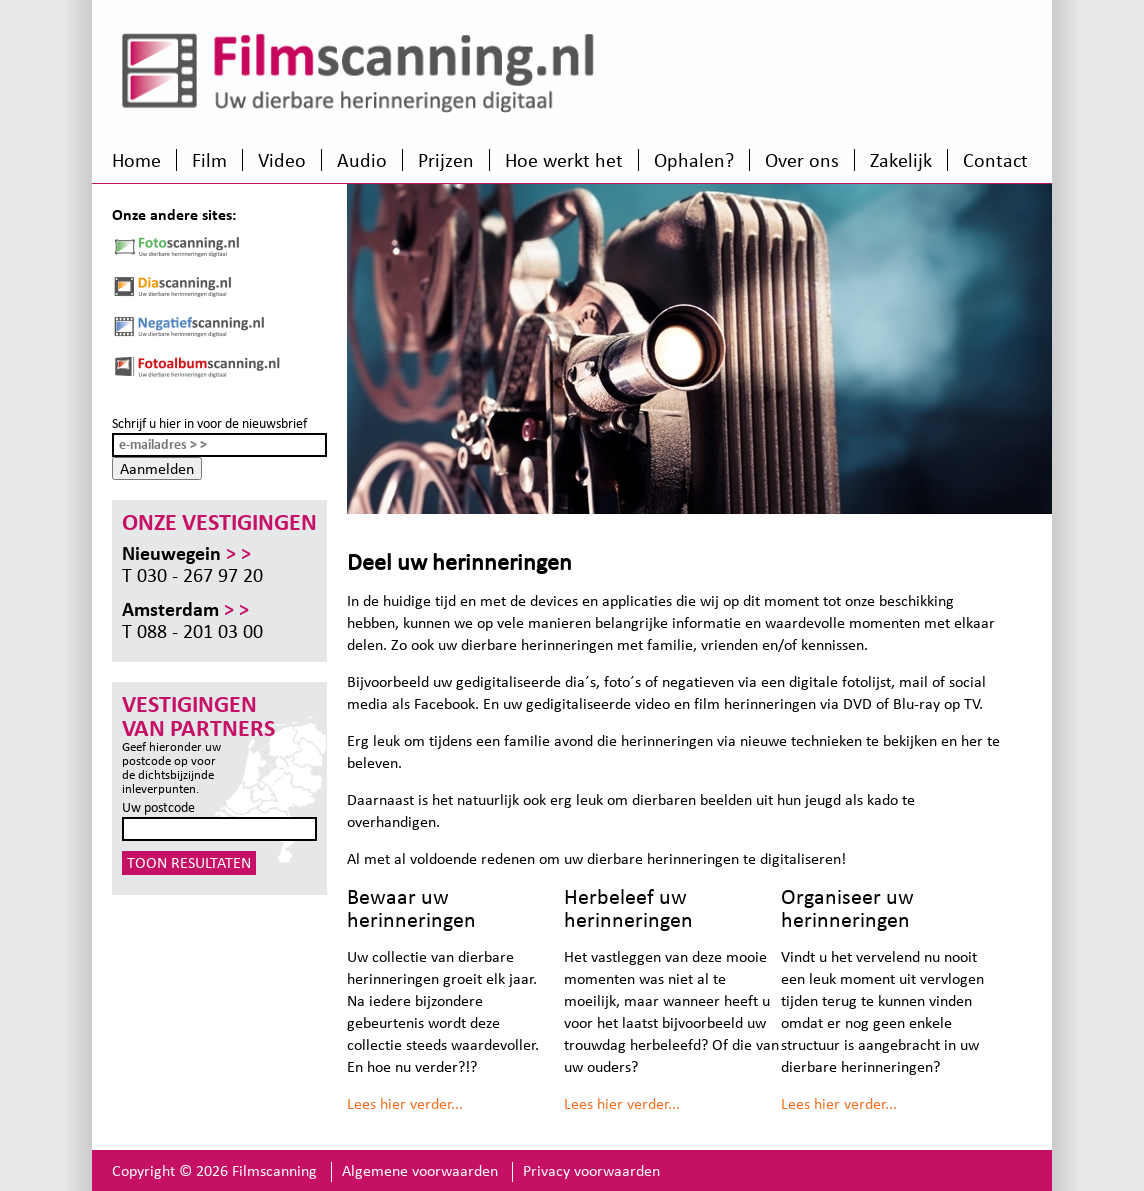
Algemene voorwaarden (420, 1170)
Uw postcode (158, 807)
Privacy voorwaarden (591, 1170)
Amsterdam (185, 609)
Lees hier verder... (405, 1103)
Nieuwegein (186, 553)
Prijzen (446, 160)
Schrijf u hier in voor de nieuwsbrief (209, 423)
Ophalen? (694, 160)
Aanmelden (157, 468)
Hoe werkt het (564, 160)
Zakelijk (901, 160)
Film (209, 160)
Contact (995, 160)
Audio (362, 160)
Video (282, 160)
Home (136, 160)
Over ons (802, 160)
